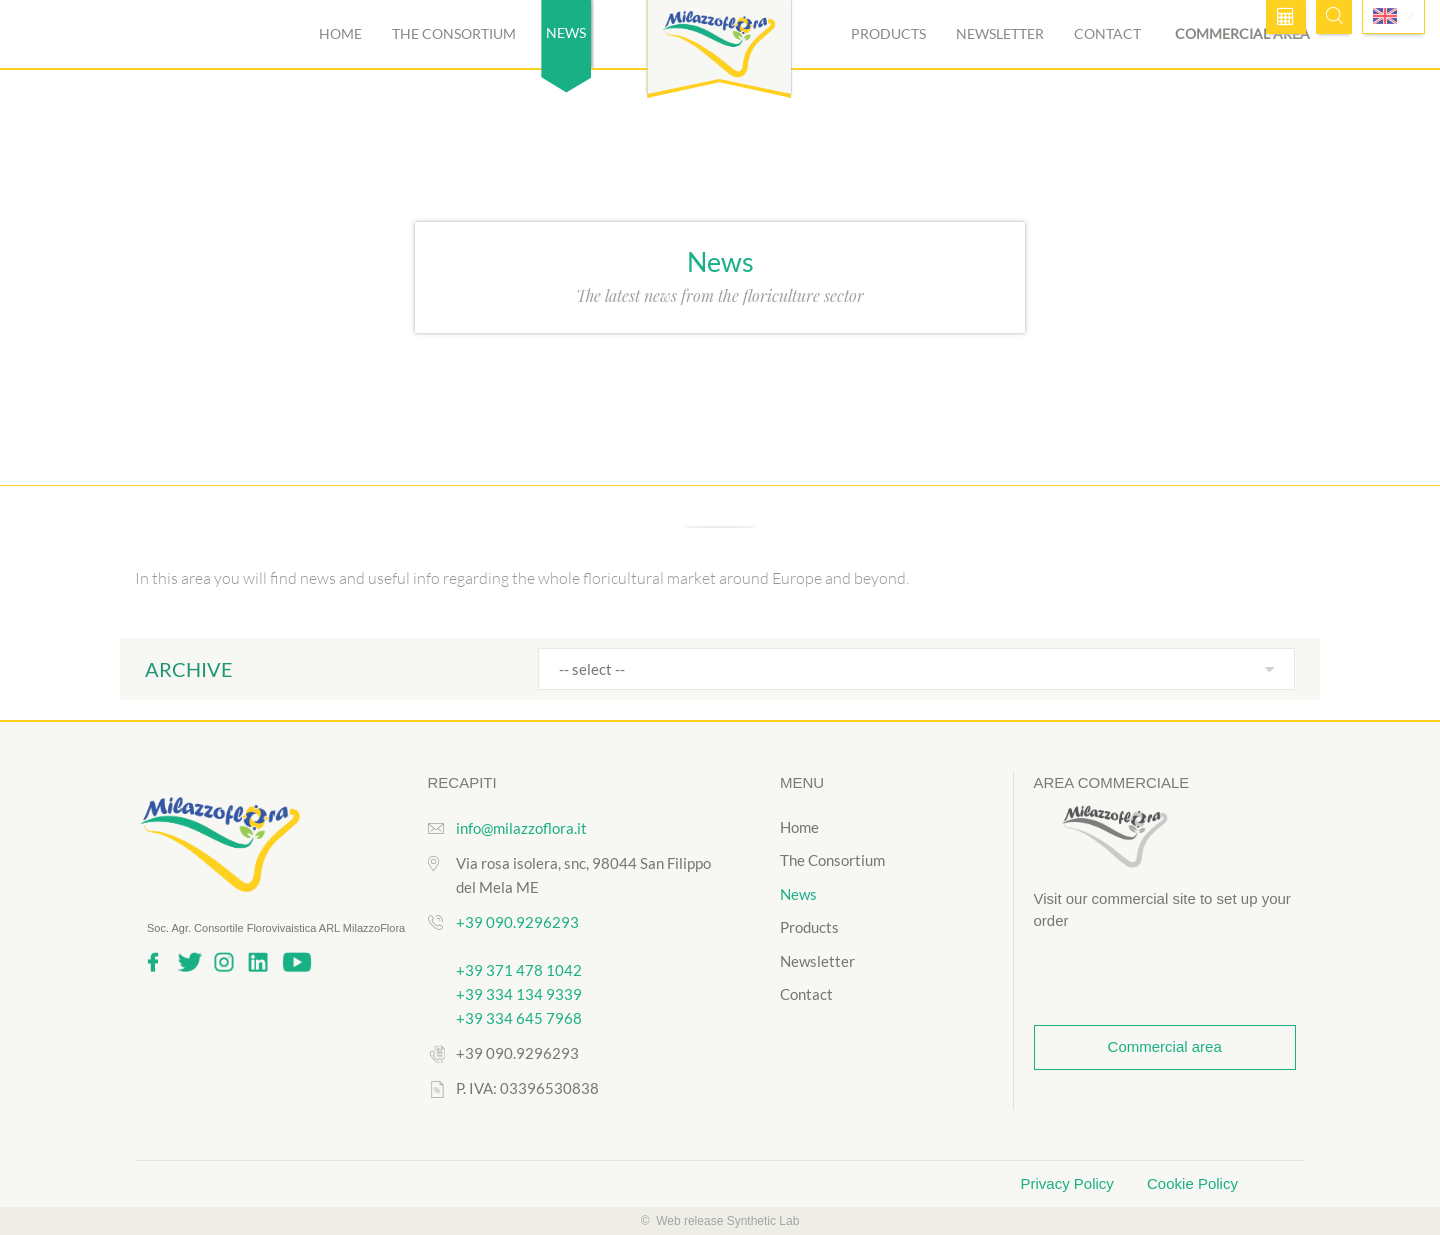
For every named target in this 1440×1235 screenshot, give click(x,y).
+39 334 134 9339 (519, 994)
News (798, 894)
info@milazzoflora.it (521, 828)
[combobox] (916, 669)
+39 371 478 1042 (519, 970)
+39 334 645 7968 (519, 1018)
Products (888, 33)
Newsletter (1000, 33)
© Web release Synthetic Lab (720, 1221)
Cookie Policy (1192, 1183)
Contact (1107, 33)
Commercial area (1242, 33)
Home (340, 33)
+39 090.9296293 (517, 922)
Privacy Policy (1070, 1183)
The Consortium (454, 33)
